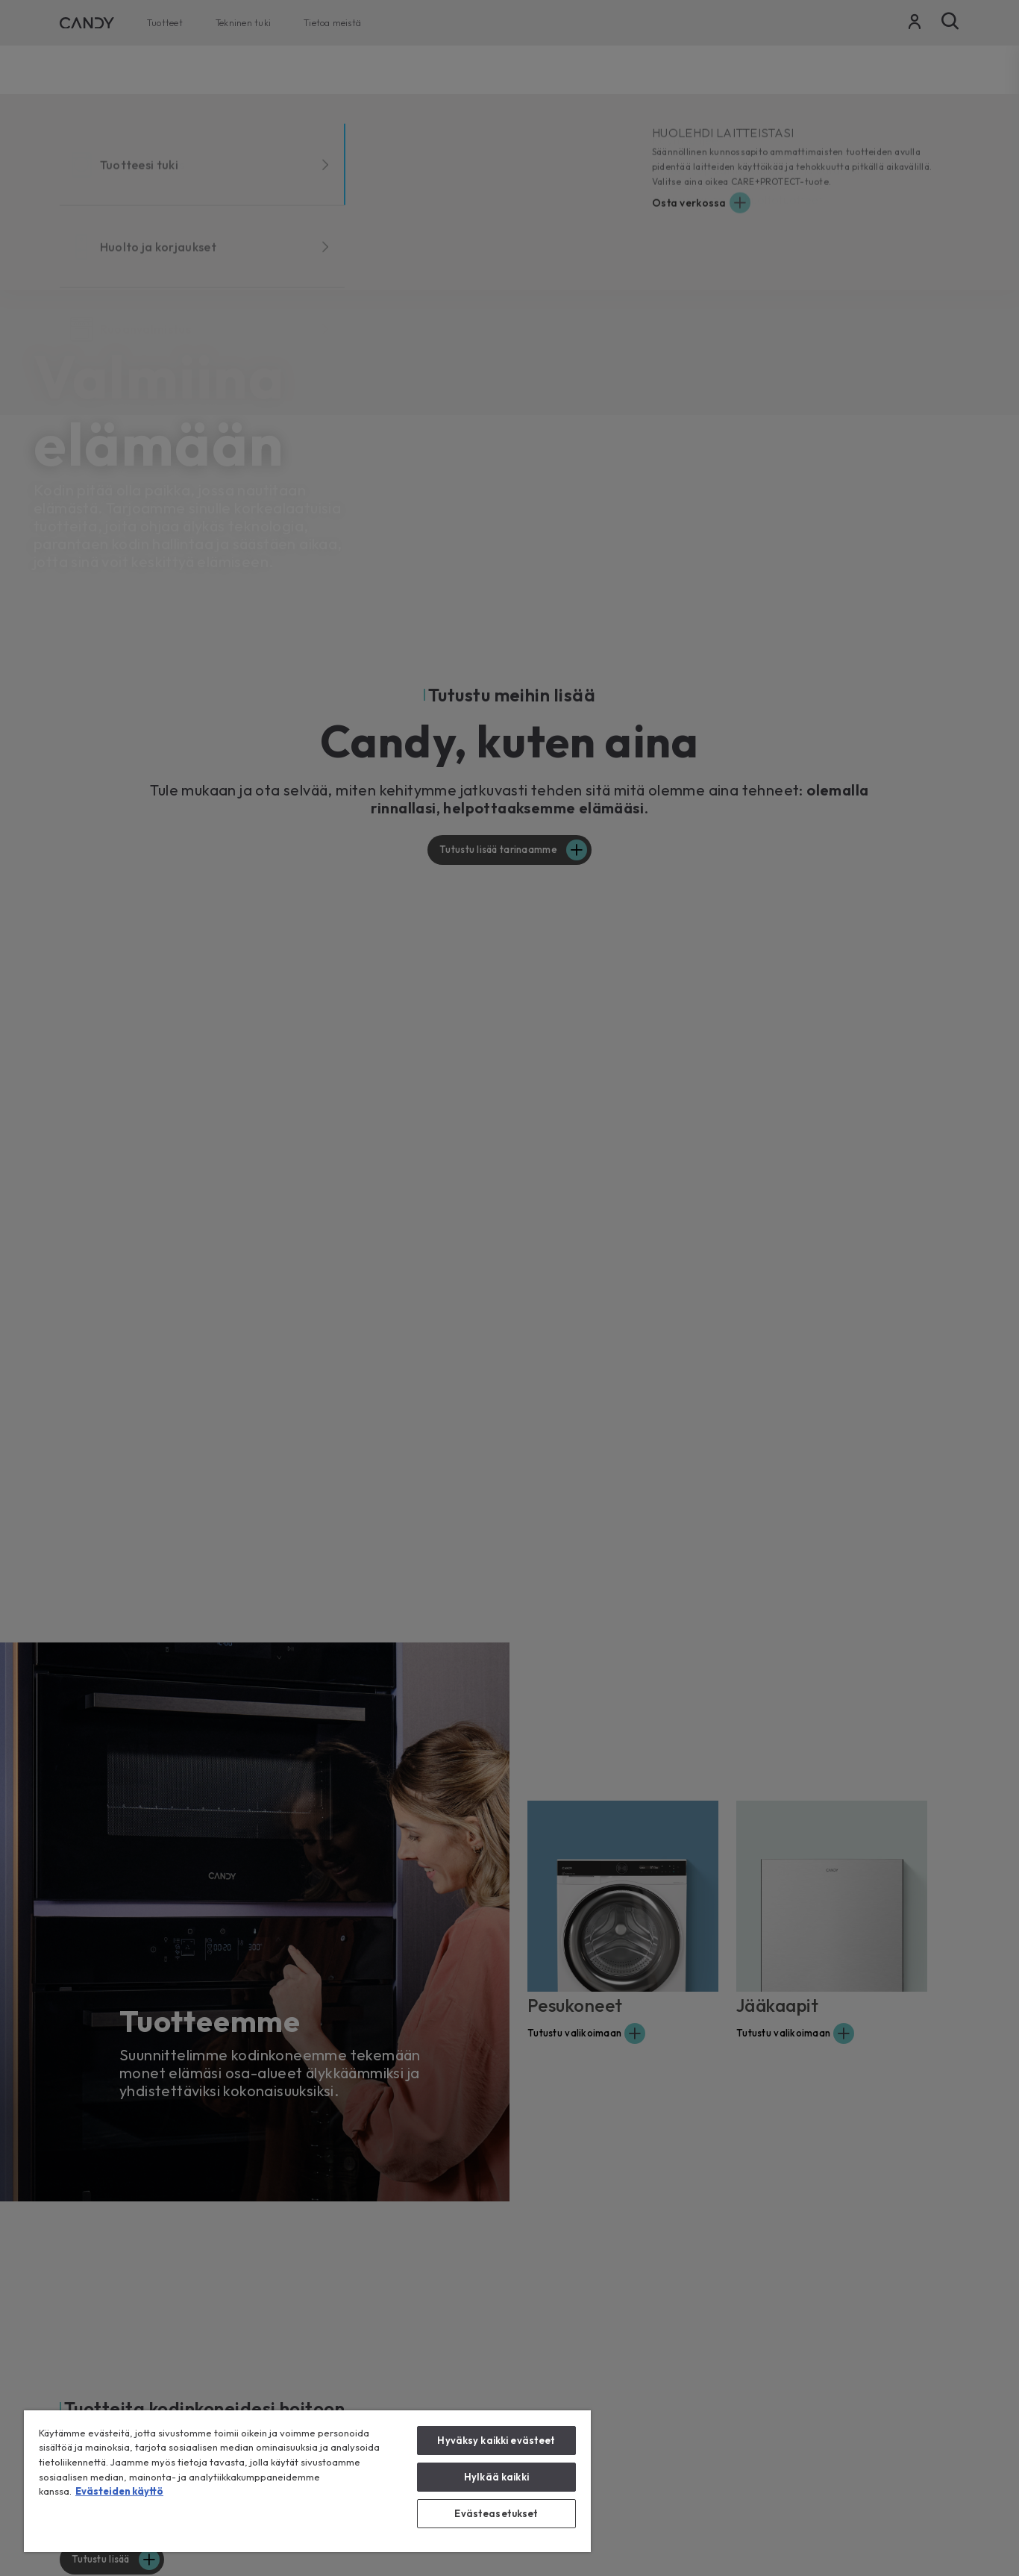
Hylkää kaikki (496, 2477)
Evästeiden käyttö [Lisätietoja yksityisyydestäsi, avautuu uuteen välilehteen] (119, 2491)
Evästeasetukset (496, 2513)
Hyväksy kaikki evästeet (496, 2440)
